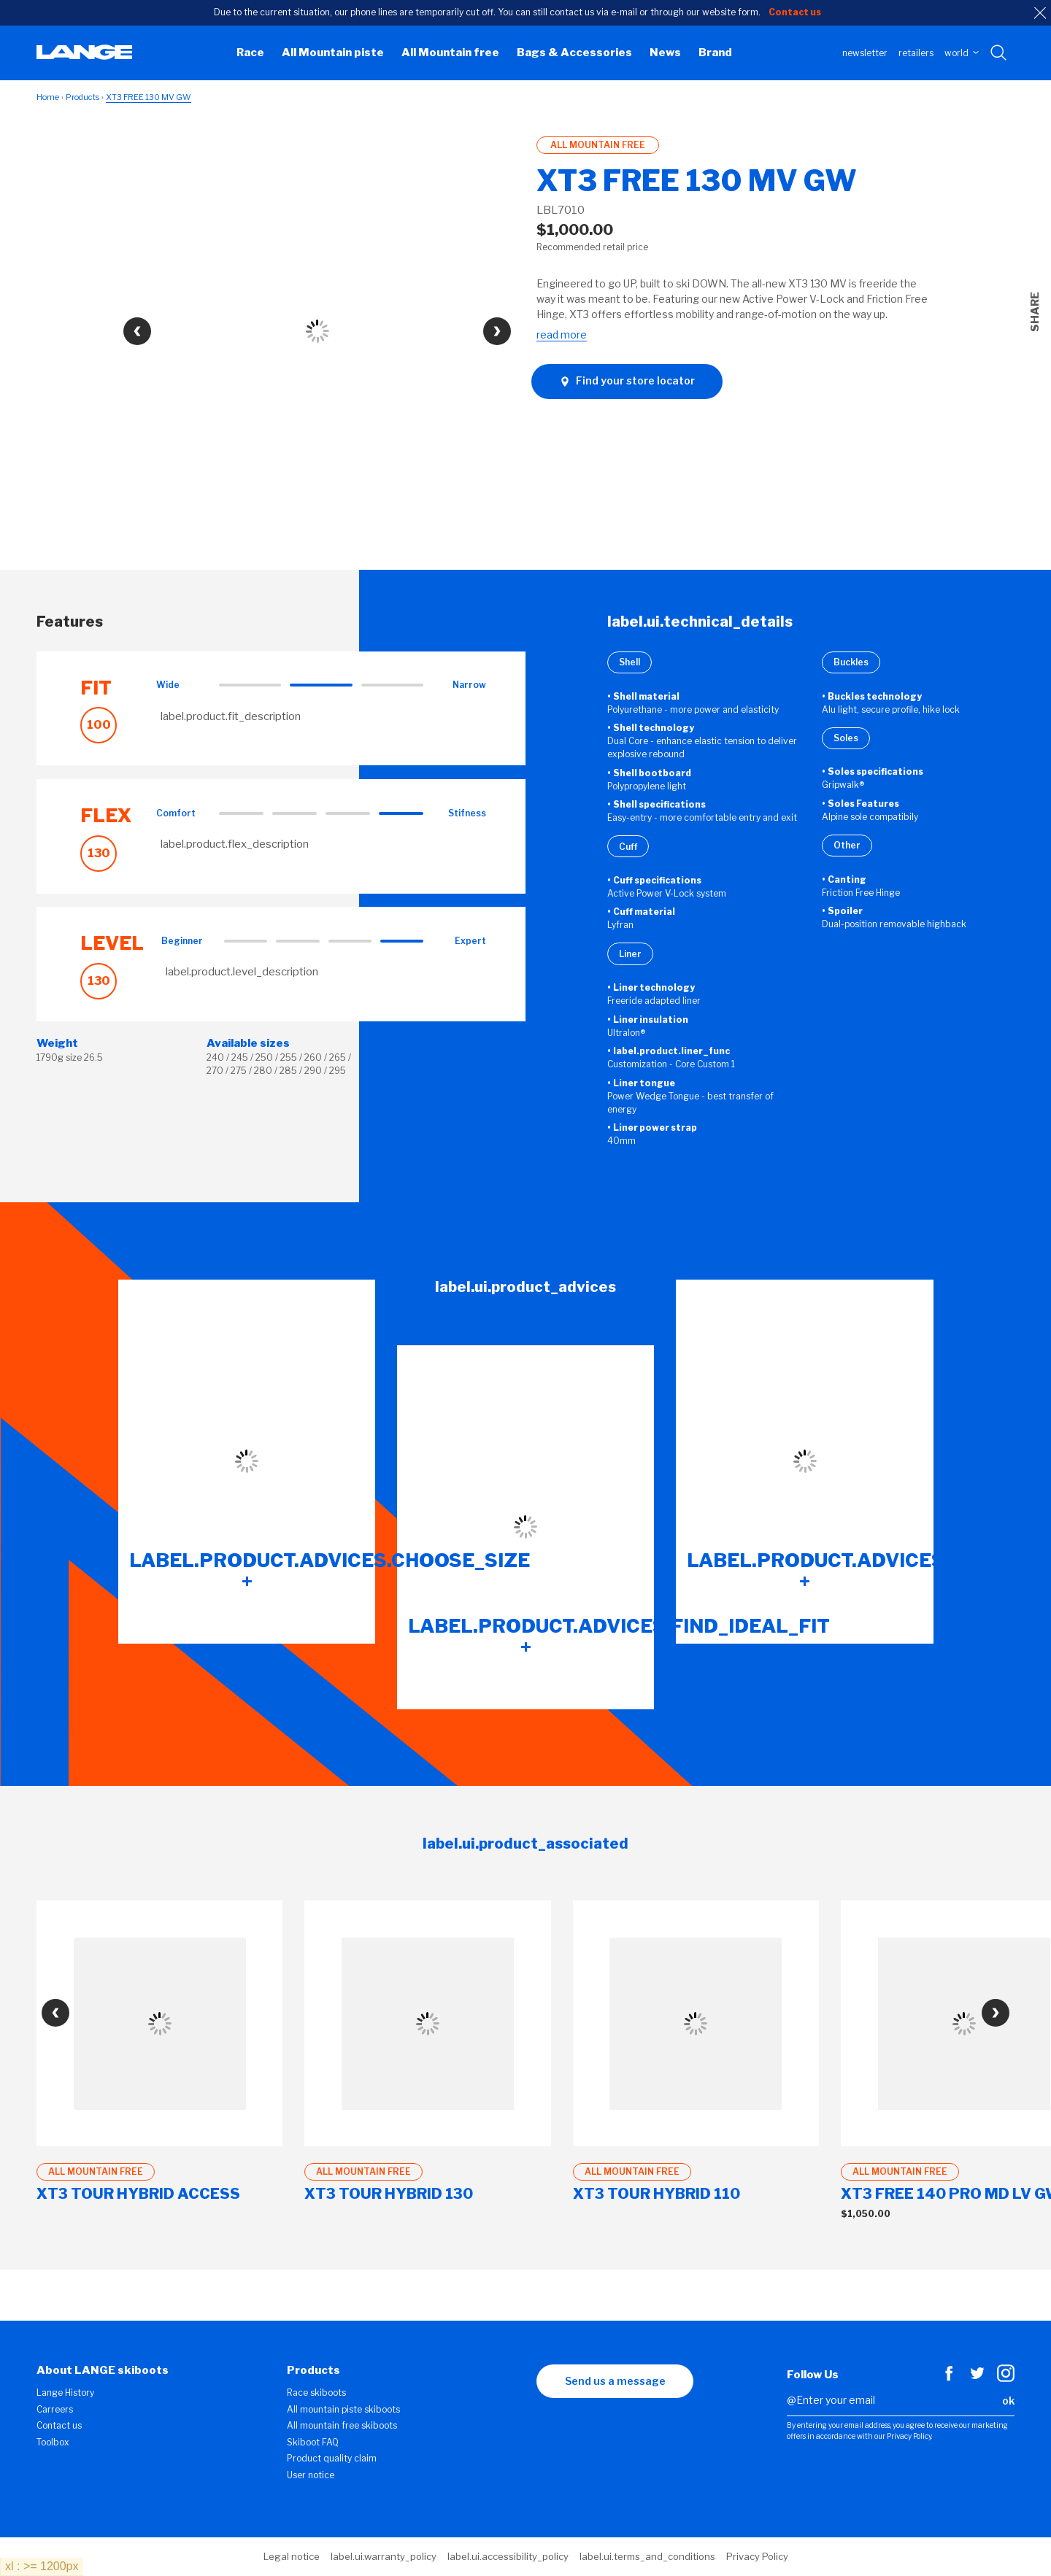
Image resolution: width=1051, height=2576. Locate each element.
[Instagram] (1006, 2378)
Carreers (54, 2409)
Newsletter (865, 52)
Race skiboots (316, 2392)
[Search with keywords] (999, 53)
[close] (1040, 13)
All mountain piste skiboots (343, 2409)
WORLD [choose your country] (961, 52)
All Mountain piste (333, 52)
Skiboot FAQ (313, 2442)
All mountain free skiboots (342, 2425)
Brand (715, 52)
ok (1008, 2400)
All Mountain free (450, 52)
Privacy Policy (757, 2556)
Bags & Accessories (574, 52)
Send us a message (615, 2381)
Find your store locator (627, 380)
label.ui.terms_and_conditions (647, 2556)
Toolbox (52, 2442)
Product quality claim (332, 2458)
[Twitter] (977, 2378)
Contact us (59, 2425)
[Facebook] (949, 2378)
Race (250, 52)
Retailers (915, 52)
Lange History (65, 2392)
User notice (310, 2474)
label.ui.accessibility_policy (508, 2556)
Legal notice (291, 2556)
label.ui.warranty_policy (383, 2556)
